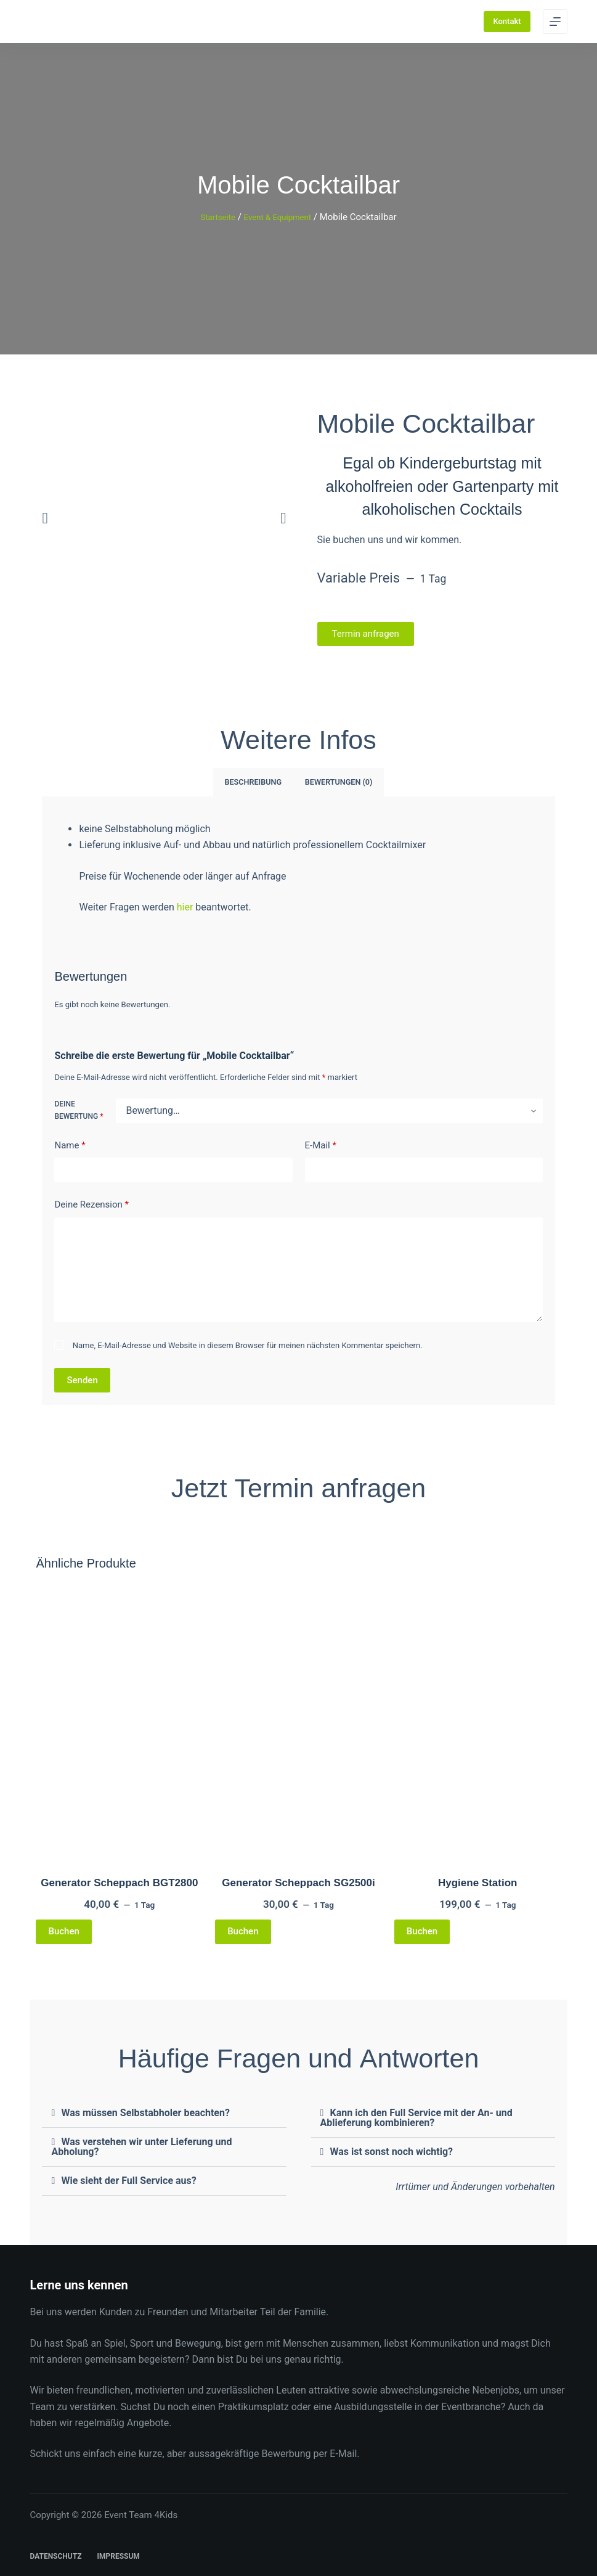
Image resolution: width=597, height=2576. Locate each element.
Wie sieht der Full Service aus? (128, 2179)
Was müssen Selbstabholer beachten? (145, 2111)
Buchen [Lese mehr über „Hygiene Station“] (422, 1930)
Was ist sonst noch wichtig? (391, 2150)
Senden (82, 1378)
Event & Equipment (280, 217)
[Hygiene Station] (477, 1719)
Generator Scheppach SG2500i (298, 1881)
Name (69, 1144)
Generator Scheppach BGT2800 (119, 1881)
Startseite (213, 217)
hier (186, 906)
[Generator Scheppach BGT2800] (119, 1719)
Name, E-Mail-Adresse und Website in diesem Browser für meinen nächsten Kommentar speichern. (248, 1343)
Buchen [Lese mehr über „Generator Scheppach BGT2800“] (63, 1930)
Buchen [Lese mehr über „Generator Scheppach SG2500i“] (242, 1930)
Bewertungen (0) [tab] (336, 781)
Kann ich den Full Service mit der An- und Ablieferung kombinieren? (416, 2116)
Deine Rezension (91, 1203)
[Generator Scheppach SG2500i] (298, 1719)
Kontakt (507, 21)
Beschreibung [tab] (255, 781)
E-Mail (320, 1144)
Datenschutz (55, 2555)
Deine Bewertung (78, 1108)
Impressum (118, 2555)
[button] (44, 517)
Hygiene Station (477, 1881)
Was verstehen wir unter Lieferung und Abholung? (141, 2145)
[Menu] (555, 21)
